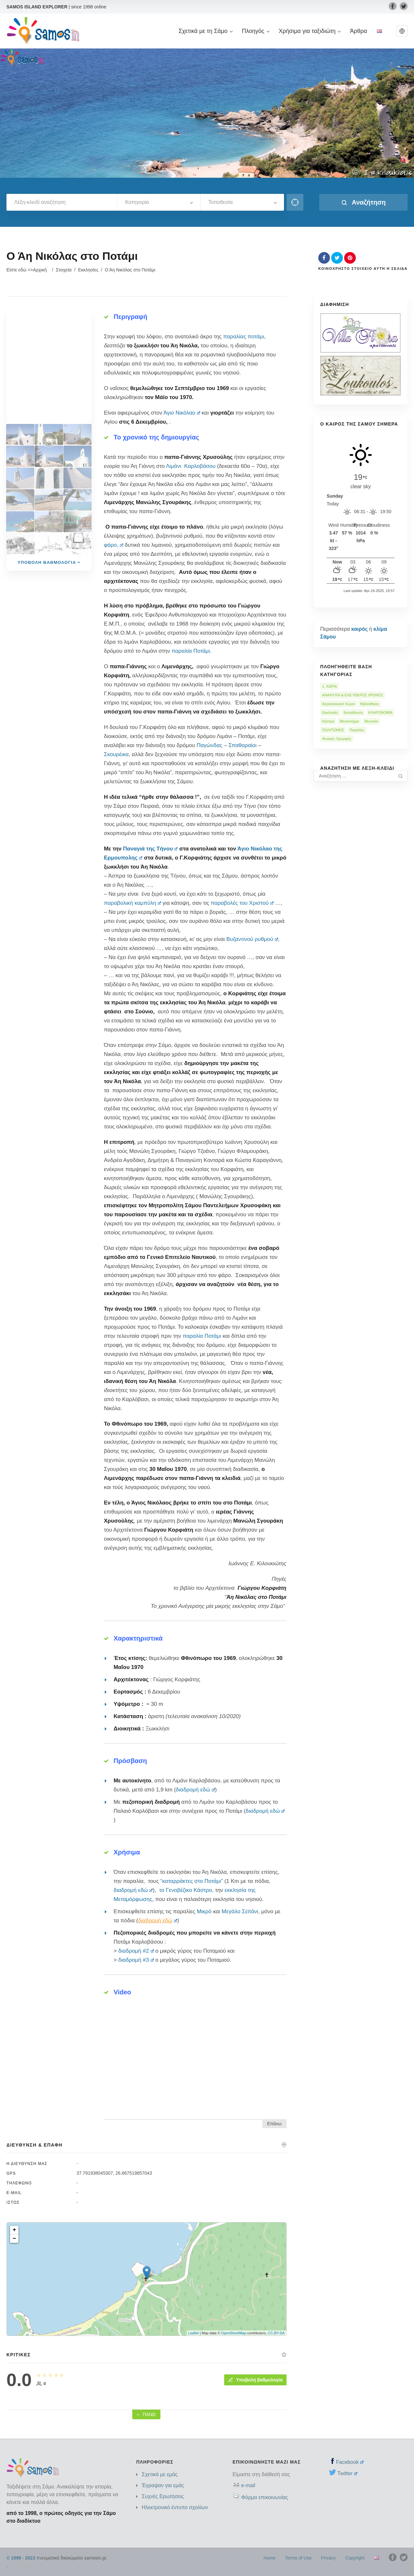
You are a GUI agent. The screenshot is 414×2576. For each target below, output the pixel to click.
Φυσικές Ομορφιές (336, 739)
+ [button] (14, 2230)
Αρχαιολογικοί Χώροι (338, 704)
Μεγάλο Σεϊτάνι (240, 1911)
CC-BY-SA (276, 2333)
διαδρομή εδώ (195, 1790)
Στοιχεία (63, 269)
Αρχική (40, 269)
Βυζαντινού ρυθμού (252, 939)
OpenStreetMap (233, 2333)
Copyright (355, 2557)
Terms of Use (298, 2557)
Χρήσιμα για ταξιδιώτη (309, 31)
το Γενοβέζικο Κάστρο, (186, 1890)
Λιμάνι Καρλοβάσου (190, 466)
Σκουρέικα (116, 754)
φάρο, (113, 545)
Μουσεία (371, 721)
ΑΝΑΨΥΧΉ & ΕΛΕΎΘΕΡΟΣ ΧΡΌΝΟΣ (352, 695)
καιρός (359, 629)
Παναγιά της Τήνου (150, 849)
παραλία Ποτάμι (190, 651)
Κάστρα (328, 721)
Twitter (347, 2473)
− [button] (14, 2239)
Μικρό (204, 1911)
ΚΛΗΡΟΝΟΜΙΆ (380, 712)
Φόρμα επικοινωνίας (264, 2497)
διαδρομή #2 (136, 1951)
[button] (402, 31)
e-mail (248, 2485)
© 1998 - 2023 (20, 2557)
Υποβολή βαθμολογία (255, 2379)
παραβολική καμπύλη (132, 903)
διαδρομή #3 (136, 1960)
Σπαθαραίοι (242, 745)
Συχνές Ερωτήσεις (163, 2496)
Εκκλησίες (88, 269)
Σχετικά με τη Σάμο (205, 31)
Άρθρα (358, 31)
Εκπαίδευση (353, 712)
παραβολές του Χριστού (242, 903)
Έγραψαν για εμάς (163, 2485)
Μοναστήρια (349, 721)
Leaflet (193, 2333)
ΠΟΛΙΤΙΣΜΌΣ (333, 730)
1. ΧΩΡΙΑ (329, 686)
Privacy (328, 2557)
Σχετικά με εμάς (160, 2474)
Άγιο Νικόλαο (181, 413)
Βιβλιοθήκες (369, 704)
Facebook (350, 2462)
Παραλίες (357, 730)
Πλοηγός (255, 31)
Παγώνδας (210, 745)
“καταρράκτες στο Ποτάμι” (191, 1881)
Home (270, 2557)
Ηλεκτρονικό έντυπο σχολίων (175, 2507)
